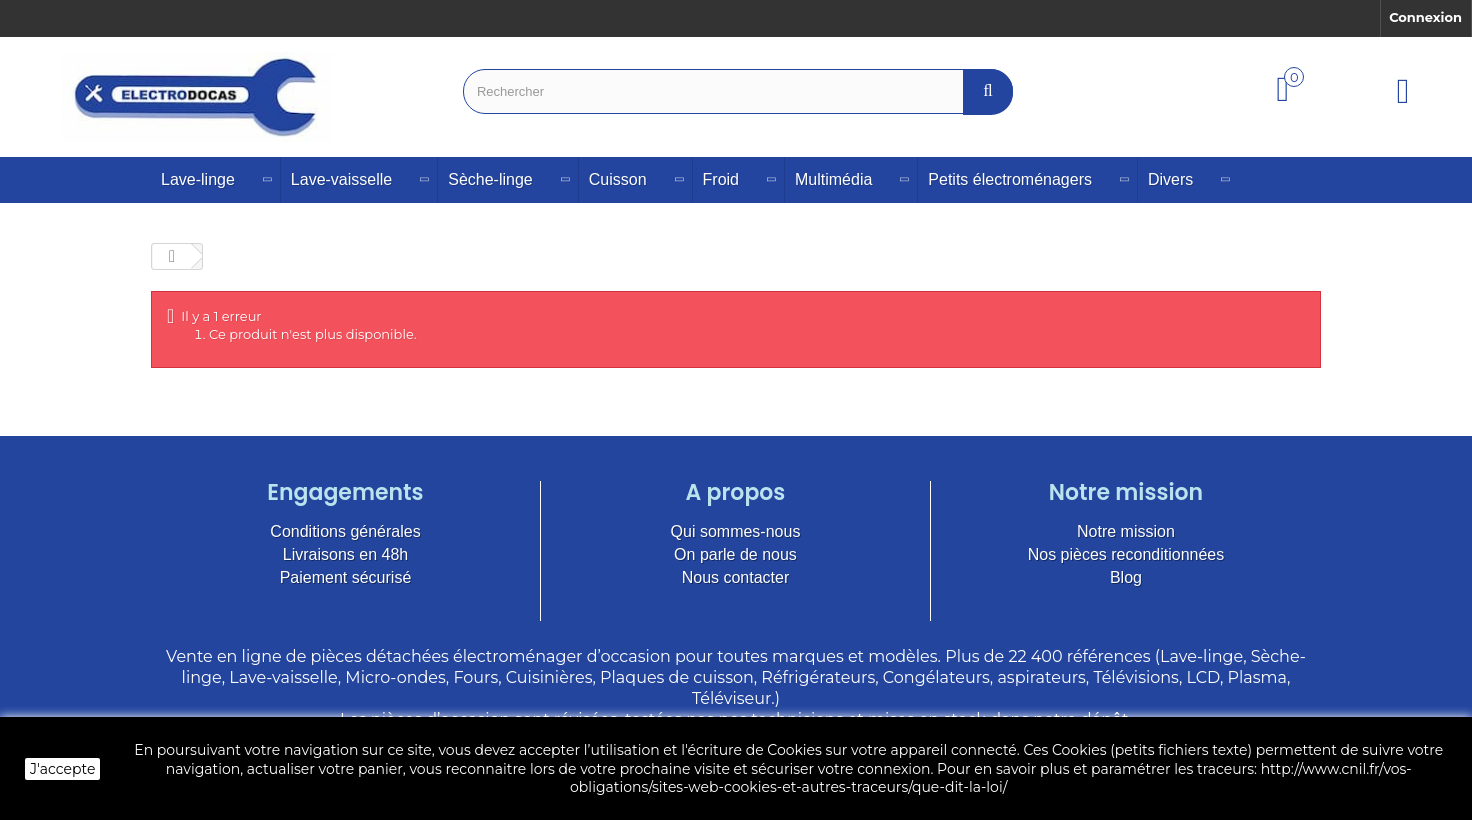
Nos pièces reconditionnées (1126, 554)
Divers (1170, 179)
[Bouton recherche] (988, 91)
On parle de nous (735, 554)
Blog (1126, 577)
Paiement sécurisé (346, 577)
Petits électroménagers (1010, 179)
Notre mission (1126, 531)
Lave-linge (198, 179)
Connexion (1425, 17)
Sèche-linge (490, 179)
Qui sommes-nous (736, 531)
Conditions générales (345, 531)
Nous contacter (736, 577)
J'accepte (62, 769)
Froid (721, 179)
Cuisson (618, 179)
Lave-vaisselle (341, 179)
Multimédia (833, 179)
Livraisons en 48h (345, 554)
